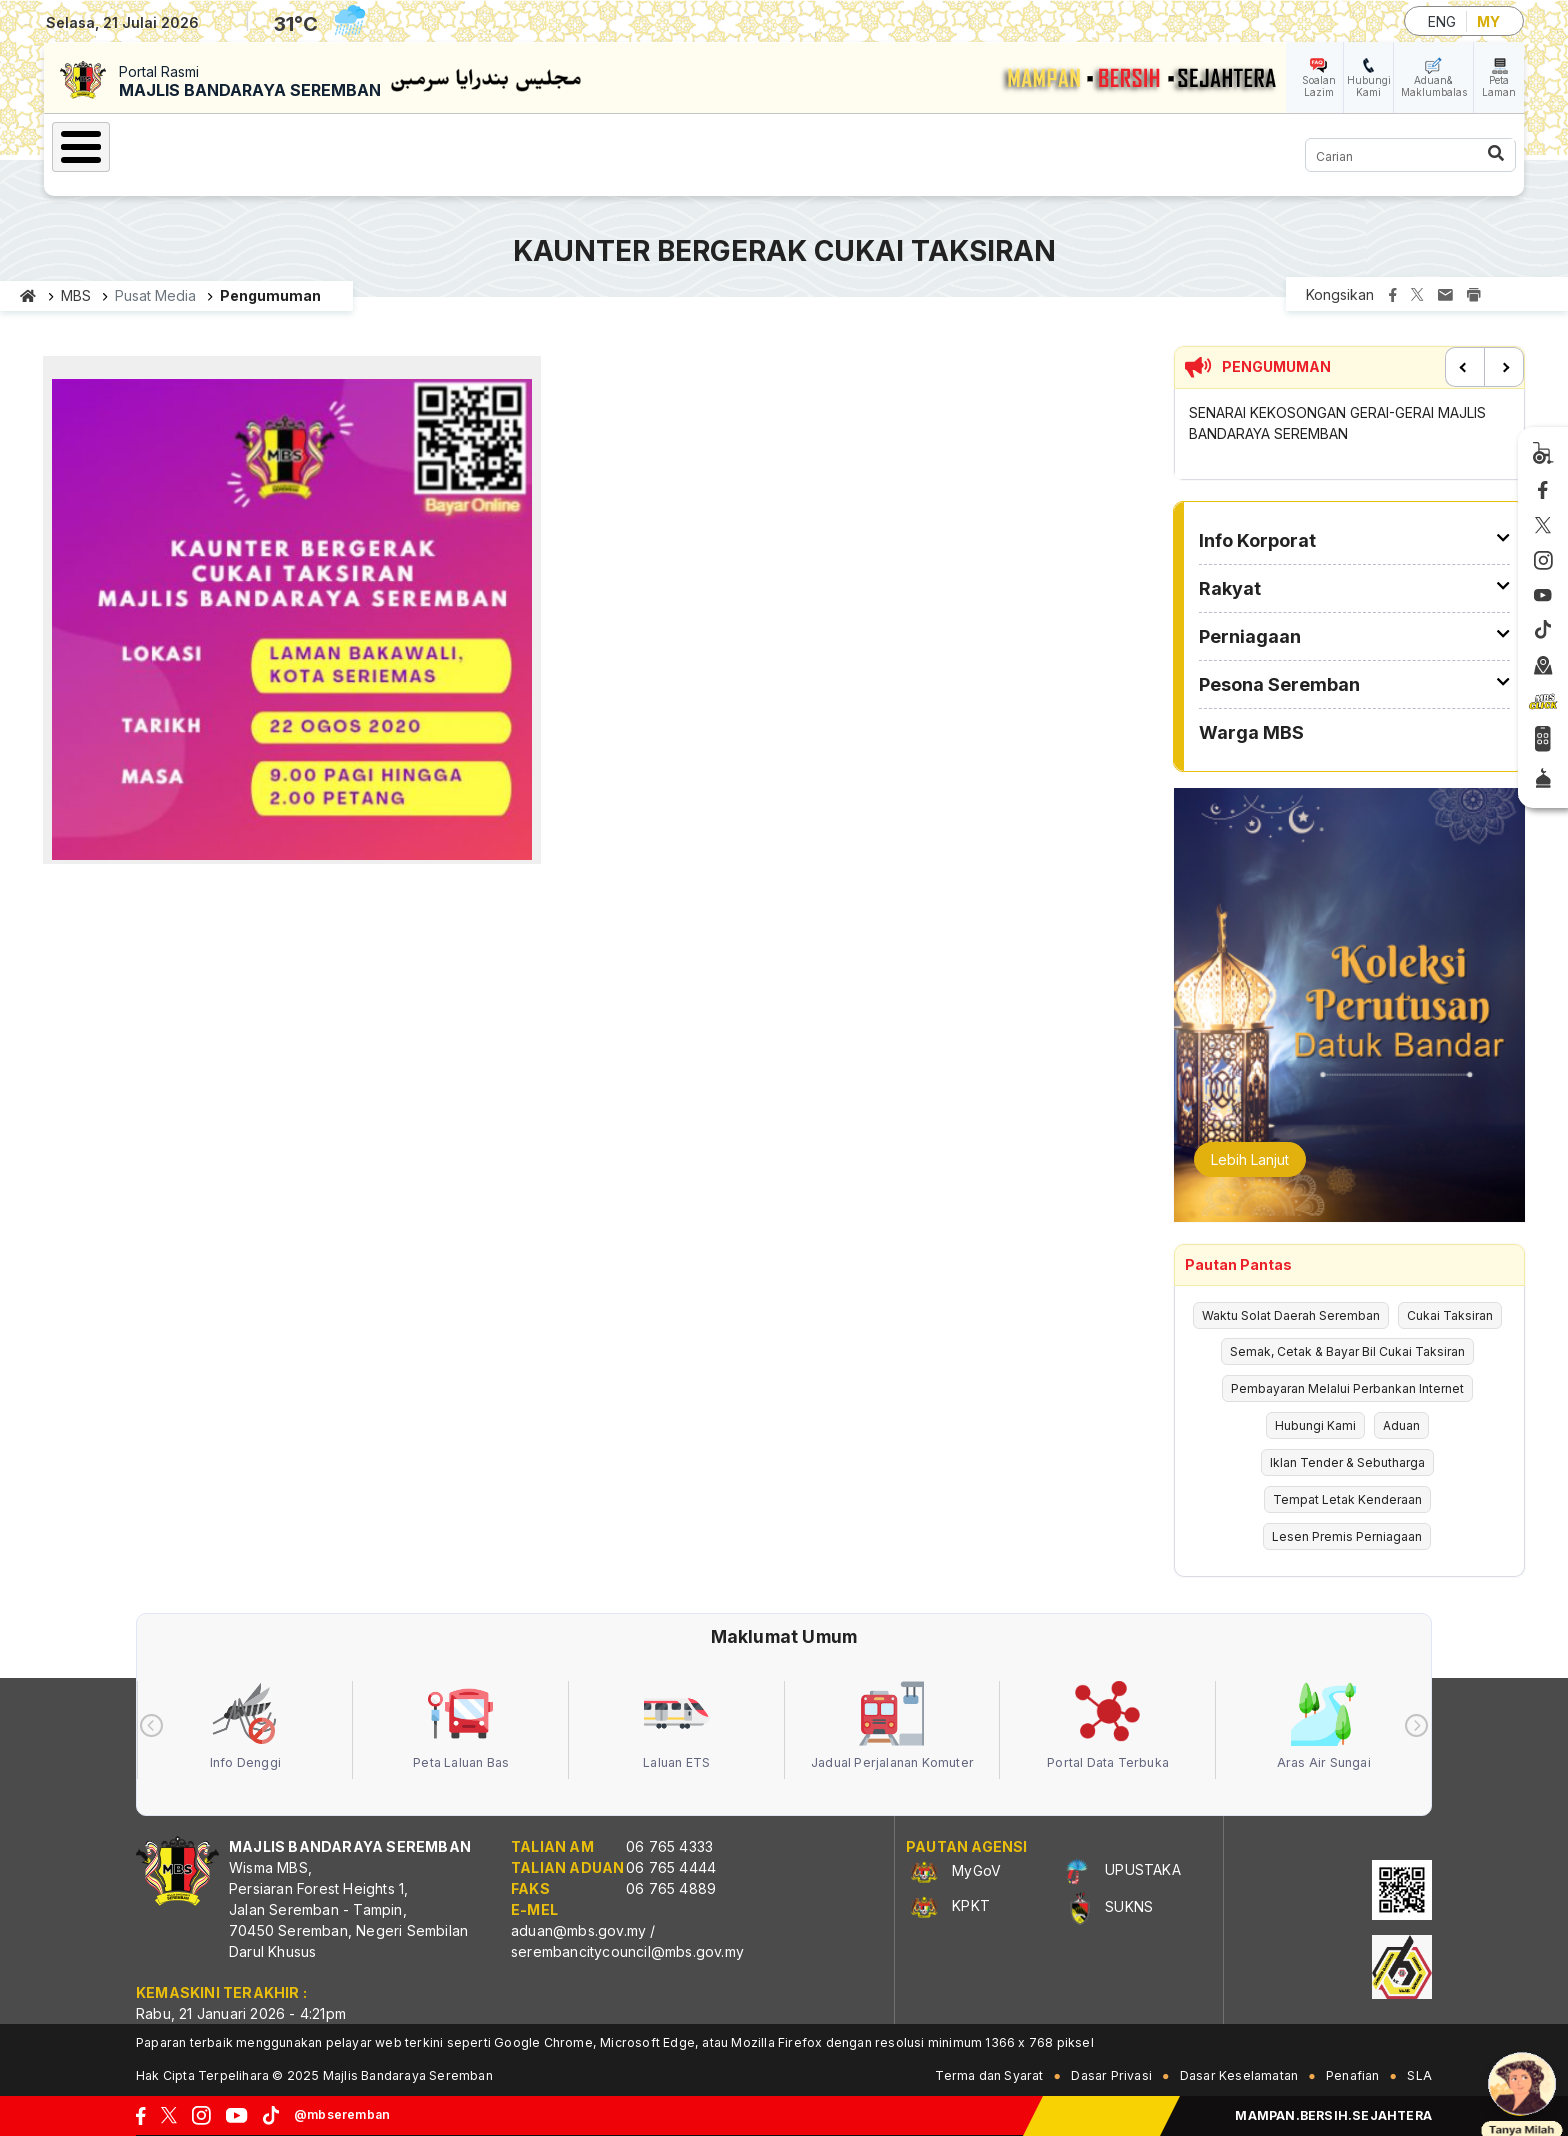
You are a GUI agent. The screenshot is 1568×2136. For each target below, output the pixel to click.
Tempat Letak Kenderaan (1347, 1499)
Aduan (1401, 1425)
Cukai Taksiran (1450, 1315)
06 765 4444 (671, 1867)
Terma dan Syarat (989, 2075)
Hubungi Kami (1369, 86)
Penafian (1353, 2075)
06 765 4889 (671, 1888)
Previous (1465, 367)
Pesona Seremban (699, 144)
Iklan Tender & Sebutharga (1347, 1462)
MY (1488, 21)
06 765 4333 (669, 1846)
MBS (76, 295)
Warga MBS (863, 144)
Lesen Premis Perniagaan (1347, 1536)
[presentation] (151, 1725)
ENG (1442, 21)
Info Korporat (290, 144)
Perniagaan (535, 144)
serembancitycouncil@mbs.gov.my (627, 1951)
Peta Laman (1499, 86)
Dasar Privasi (1111, 2075)
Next (1504, 367)
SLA (1419, 2075)
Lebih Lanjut (1250, 1159)
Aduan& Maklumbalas (1434, 86)
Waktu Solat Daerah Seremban (1291, 1315)
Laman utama (28, 296)
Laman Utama (139, 144)
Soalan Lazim (1319, 86)
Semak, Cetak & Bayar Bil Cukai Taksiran (1347, 1351)
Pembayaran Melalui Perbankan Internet (1347, 1388)
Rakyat (419, 144)
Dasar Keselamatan (1239, 2075)
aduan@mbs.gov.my (578, 1930)
